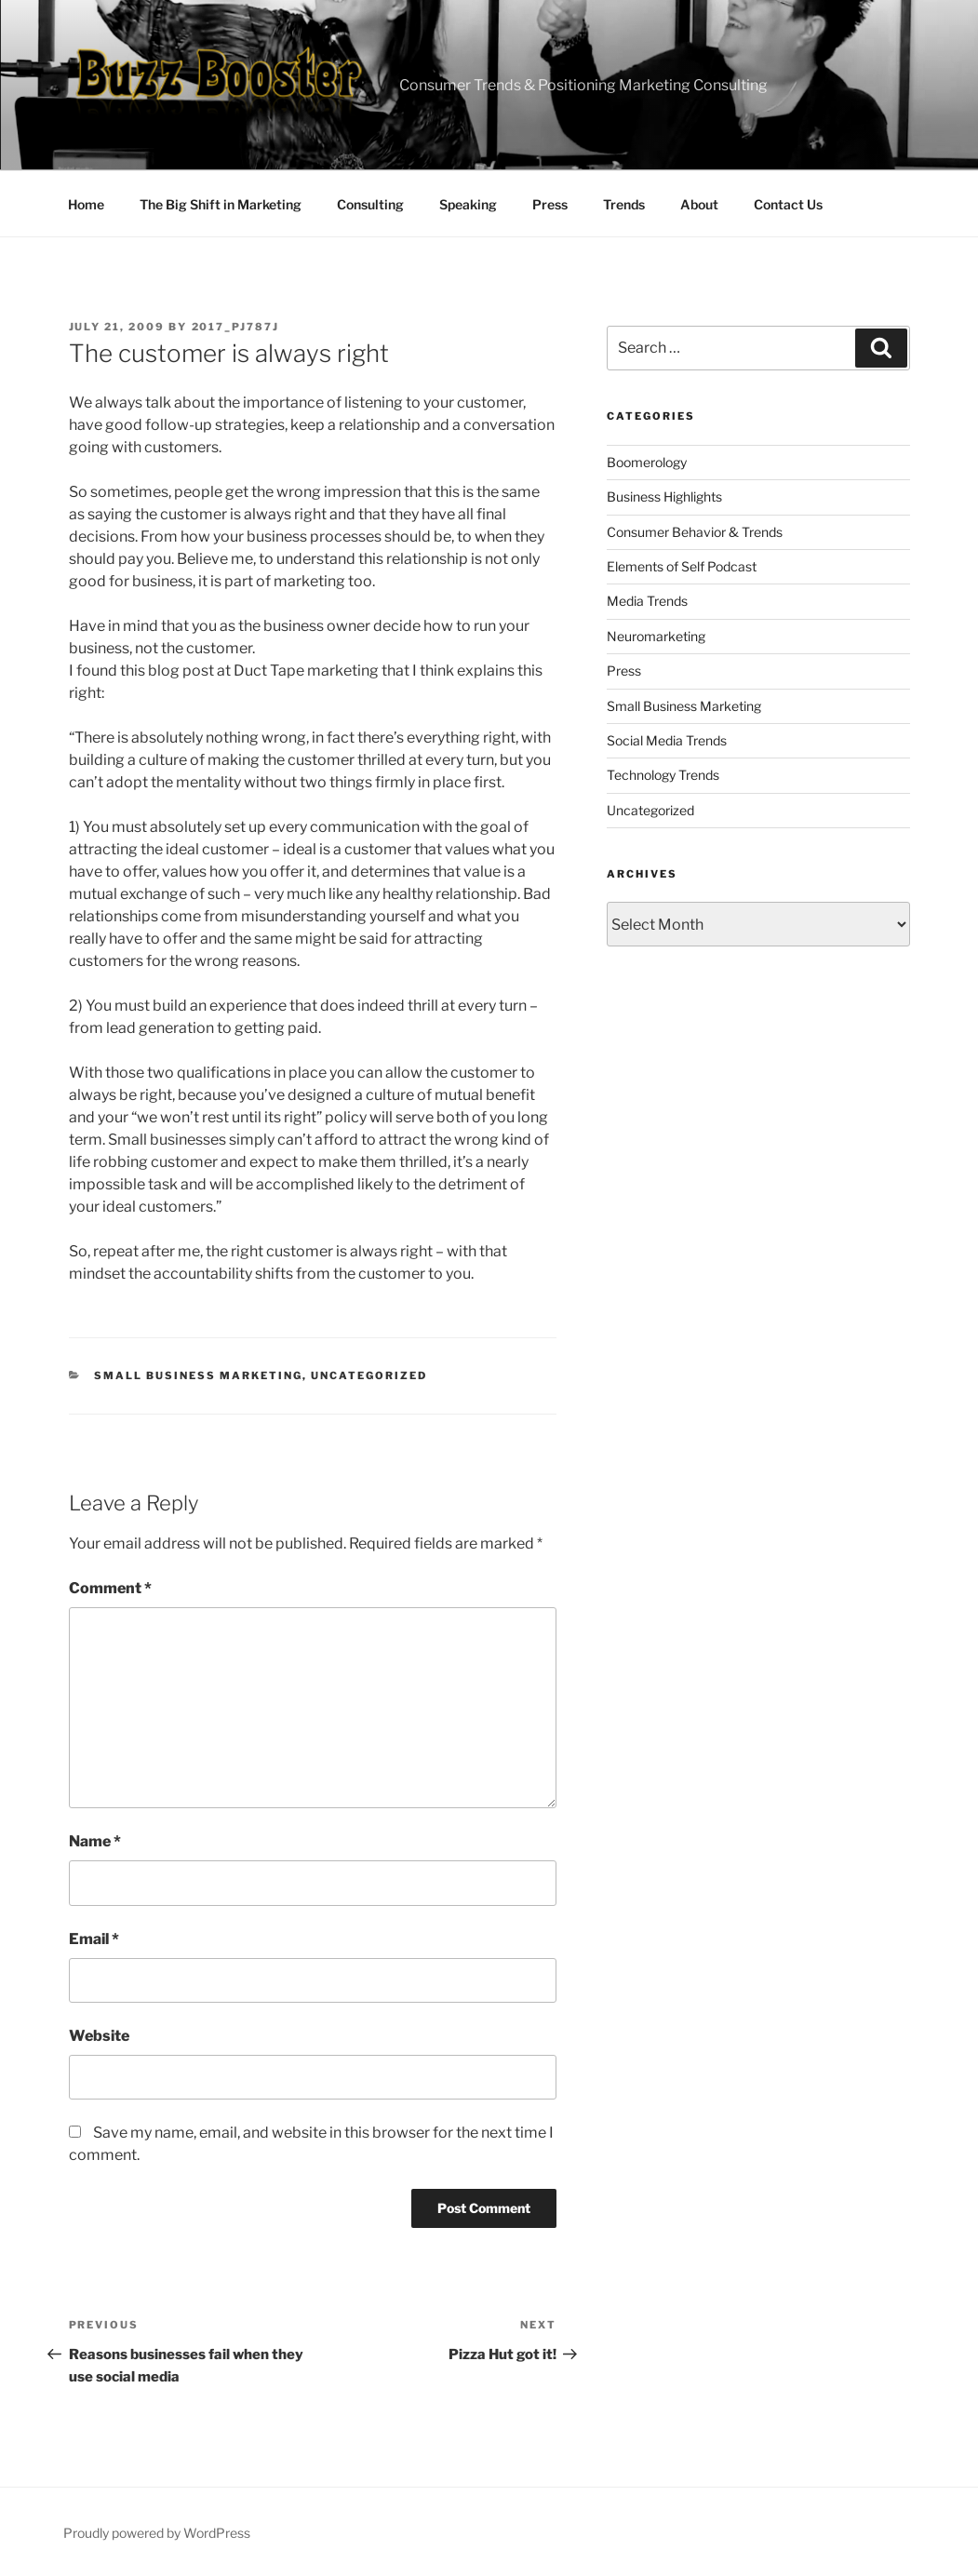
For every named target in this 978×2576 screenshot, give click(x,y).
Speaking (468, 204)
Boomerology (647, 462)
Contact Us (788, 204)
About (699, 204)
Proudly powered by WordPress (156, 2533)
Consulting (370, 204)
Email (94, 1939)
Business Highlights (664, 496)
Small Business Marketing (198, 1375)
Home (86, 204)
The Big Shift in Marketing (220, 204)
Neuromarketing (656, 636)
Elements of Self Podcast (682, 566)
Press (550, 204)
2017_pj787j (236, 326)
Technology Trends (663, 775)
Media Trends (647, 601)
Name (95, 1841)
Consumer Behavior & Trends (695, 532)
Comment (110, 1588)
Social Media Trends (667, 740)
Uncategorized (369, 1375)
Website (99, 2036)
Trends (624, 204)
